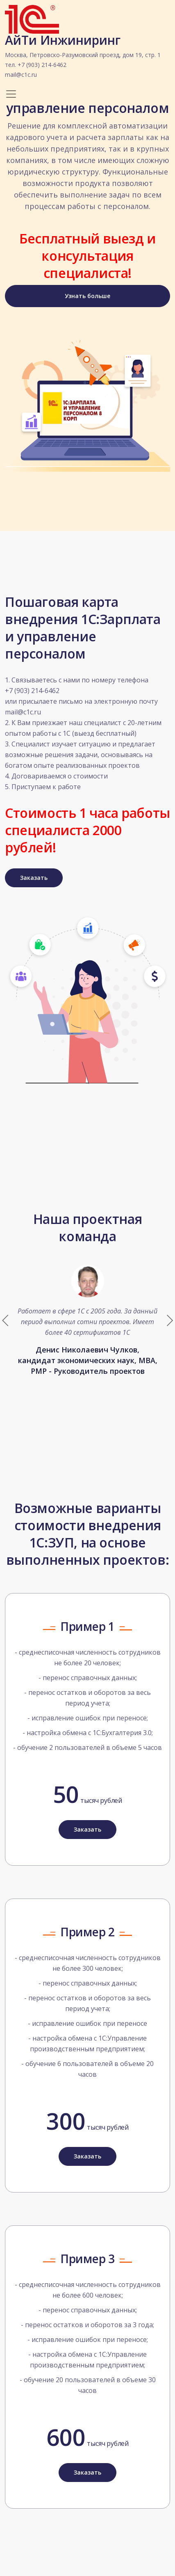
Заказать (34, 878)
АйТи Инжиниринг (83, 57)
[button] (169, 1320)
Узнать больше (87, 296)
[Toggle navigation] (11, 94)
